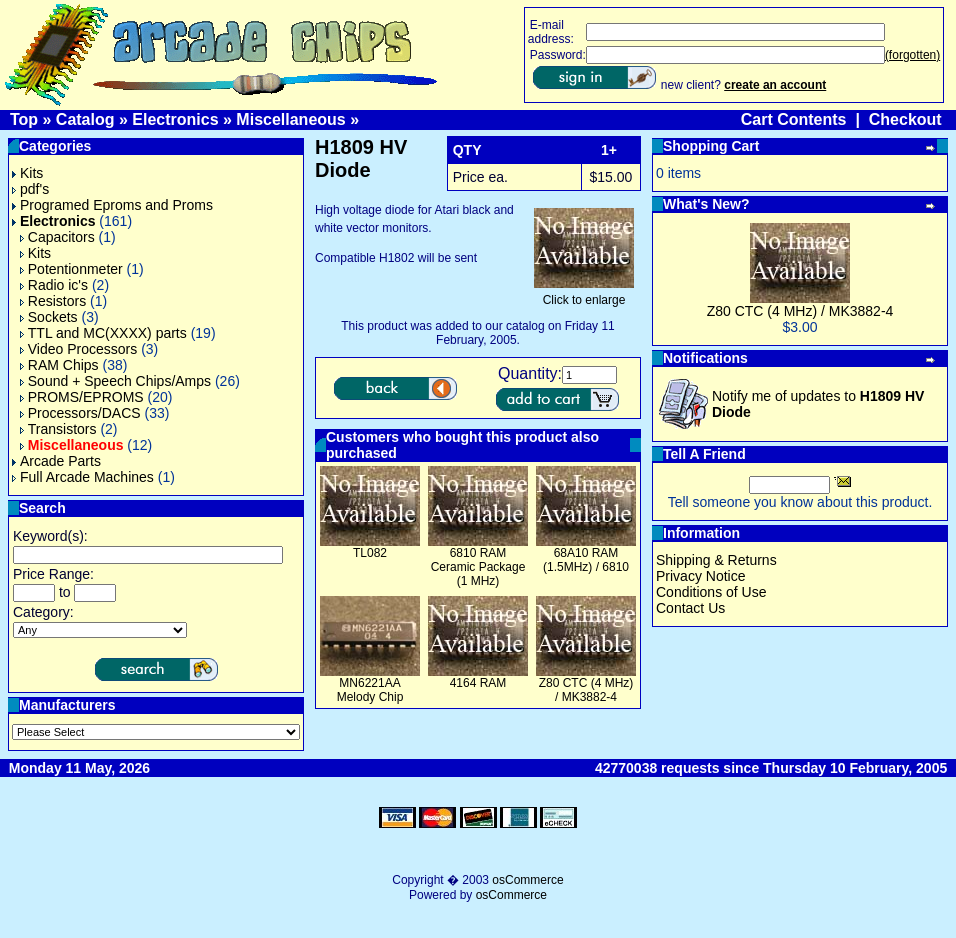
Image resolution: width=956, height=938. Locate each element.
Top (24, 119)
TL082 (370, 553)
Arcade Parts (56, 461)
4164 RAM (478, 683)
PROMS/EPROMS (82, 397)
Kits (27, 173)
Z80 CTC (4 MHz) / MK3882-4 (586, 690)
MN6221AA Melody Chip (370, 690)
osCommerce (527, 880)
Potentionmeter (71, 269)
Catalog (85, 119)
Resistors (53, 301)
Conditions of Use (711, 592)
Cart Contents (794, 119)
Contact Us (690, 608)
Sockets (49, 317)
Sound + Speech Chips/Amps (115, 381)
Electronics (175, 119)
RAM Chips (59, 365)
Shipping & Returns (716, 560)
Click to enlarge (584, 294)
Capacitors (57, 237)
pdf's (30, 189)
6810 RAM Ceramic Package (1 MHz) (478, 567)
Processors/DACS (80, 413)
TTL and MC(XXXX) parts (103, 333)
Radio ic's (54, 285)
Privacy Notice (700, 576)
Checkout (905, 119)
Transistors (58, 429)
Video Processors (78, 349)
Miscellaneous (290, 119)
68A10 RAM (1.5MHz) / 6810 (586, 560)
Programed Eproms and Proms (112, 205)
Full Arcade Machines (83, 477)
